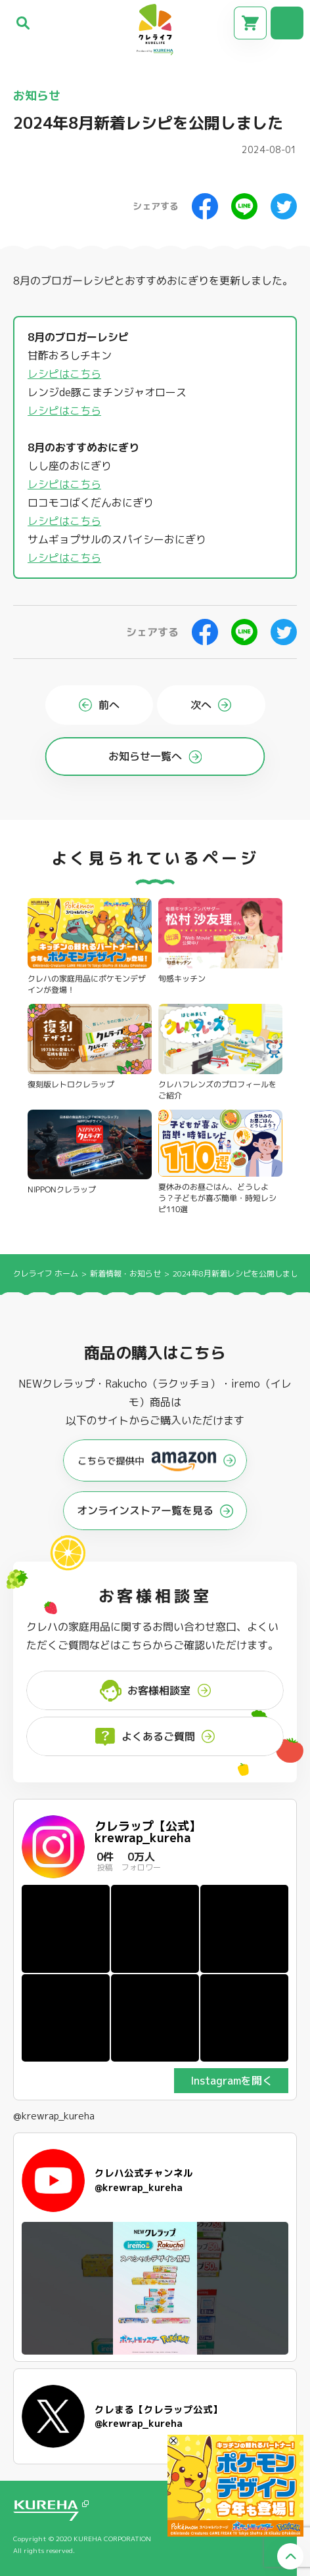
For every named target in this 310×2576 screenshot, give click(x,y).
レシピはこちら (64, 374)
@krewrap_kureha (54, 2116)
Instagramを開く (231, 2080)
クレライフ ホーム (45, 1273)
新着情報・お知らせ (126, 1273)
